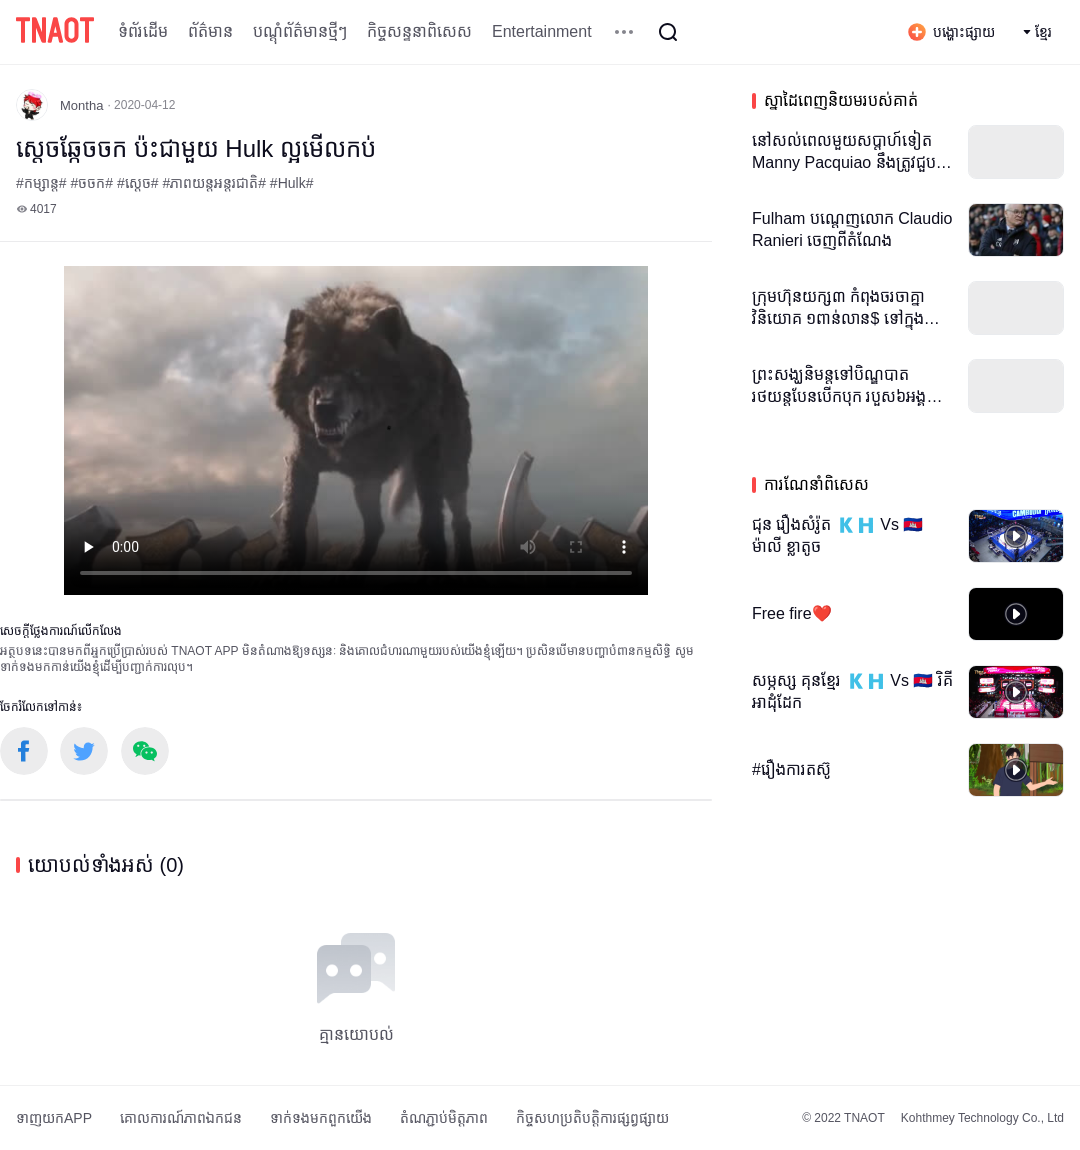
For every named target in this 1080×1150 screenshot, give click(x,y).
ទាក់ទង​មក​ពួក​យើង (321, 1118)
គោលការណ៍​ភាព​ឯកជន (181, 1118)
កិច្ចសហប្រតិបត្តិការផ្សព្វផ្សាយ (592, 1118)
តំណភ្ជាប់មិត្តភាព (444, 1118)
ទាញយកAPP (54, 1118)
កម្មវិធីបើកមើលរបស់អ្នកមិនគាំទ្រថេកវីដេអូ (356, 430)
